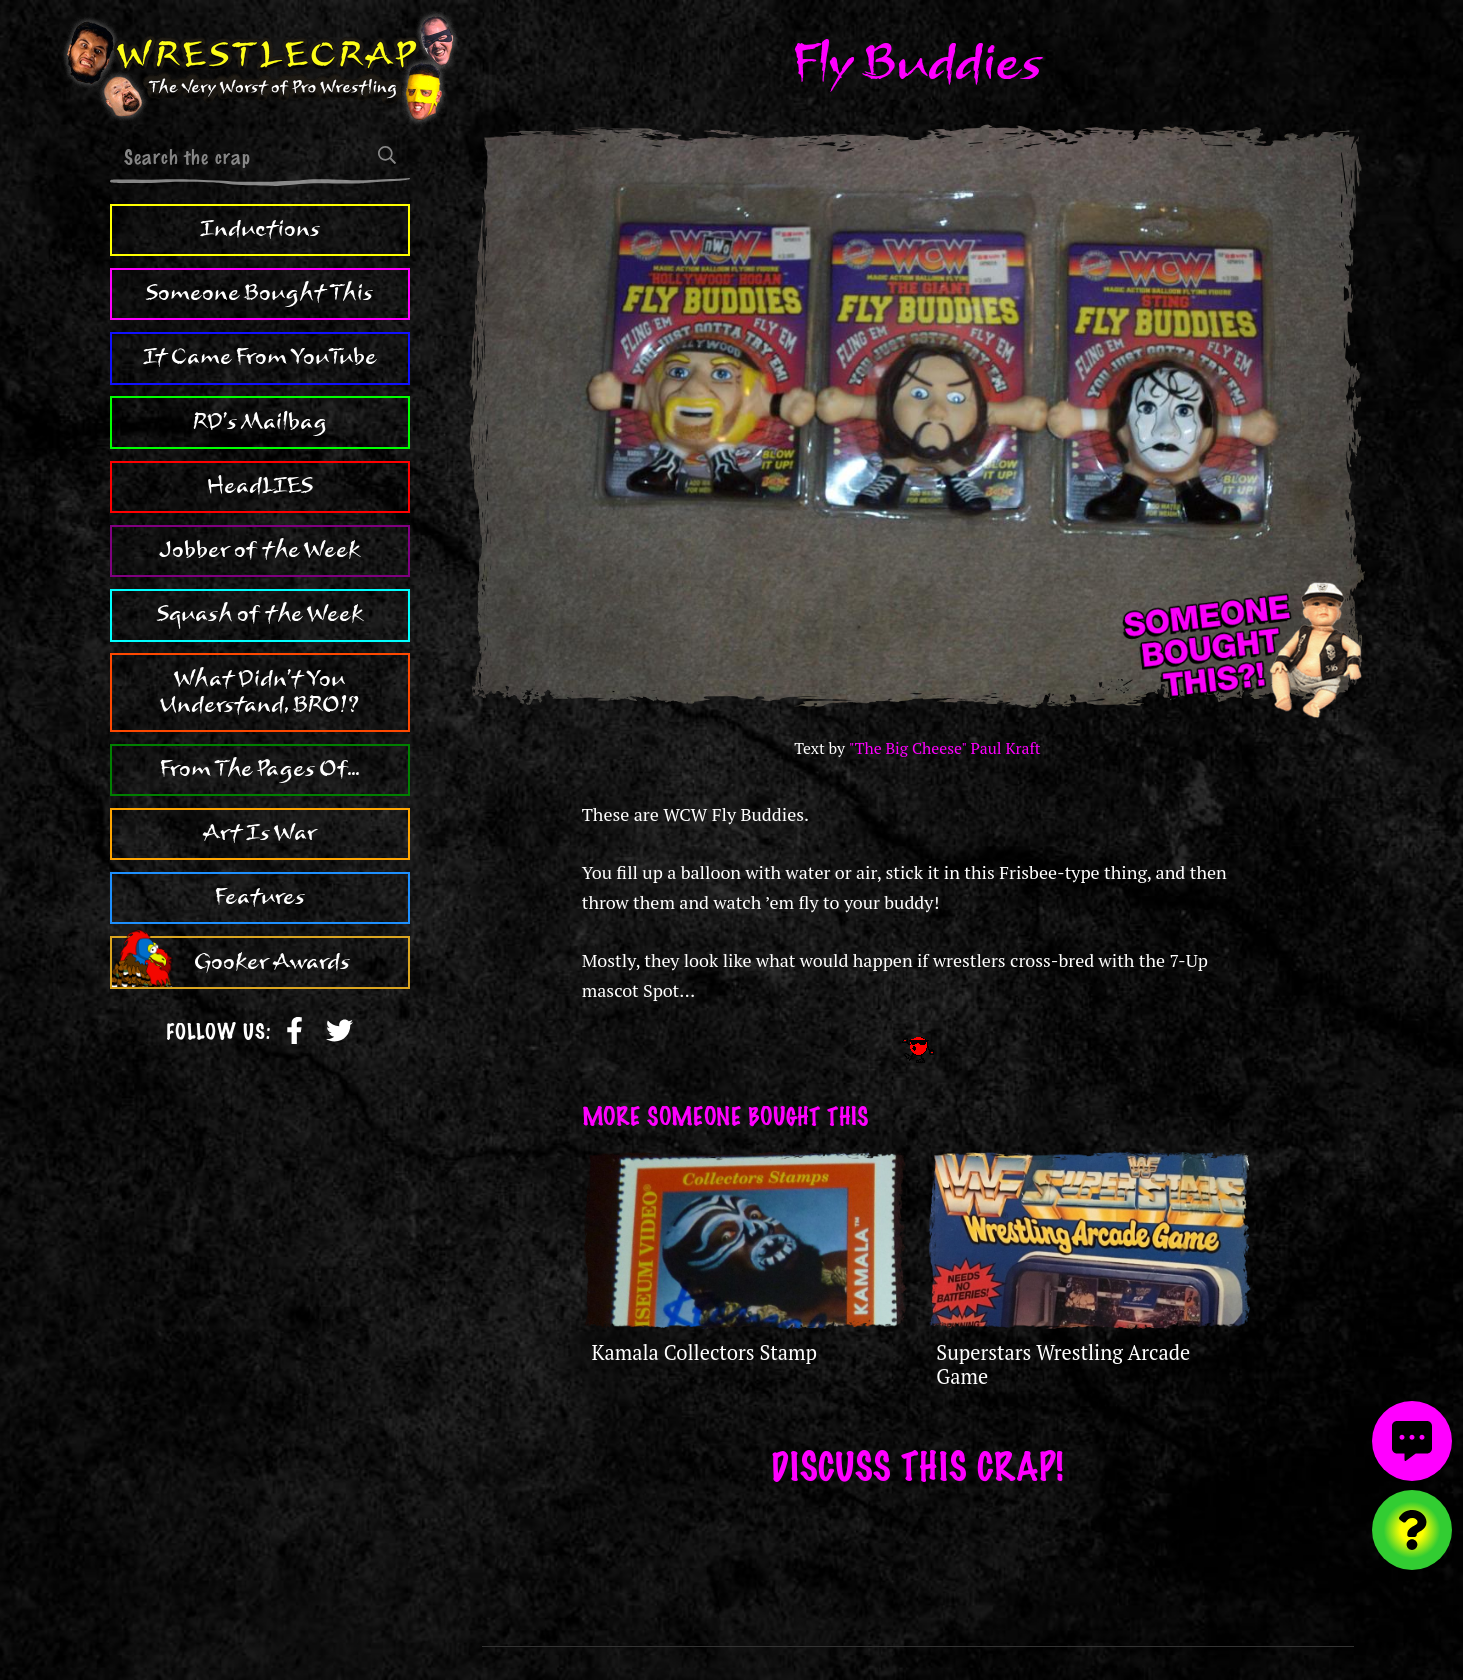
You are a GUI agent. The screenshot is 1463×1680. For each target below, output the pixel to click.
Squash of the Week (260, 614)
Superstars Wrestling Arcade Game (1063, 1364)
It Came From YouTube (260, 357)
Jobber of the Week (259, 550)
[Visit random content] (1412, 1530)
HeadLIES (260, 486)
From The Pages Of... (259, 769)
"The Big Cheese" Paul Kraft (945, 748)
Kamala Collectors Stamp (705, 1352)
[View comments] (1412, 1441)
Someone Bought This (259, 293)
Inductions (260, 229)
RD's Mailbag (260, 422)
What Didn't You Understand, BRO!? (259, 692)
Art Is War (260, 833)
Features (260, 897)
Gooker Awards (272, 962)
